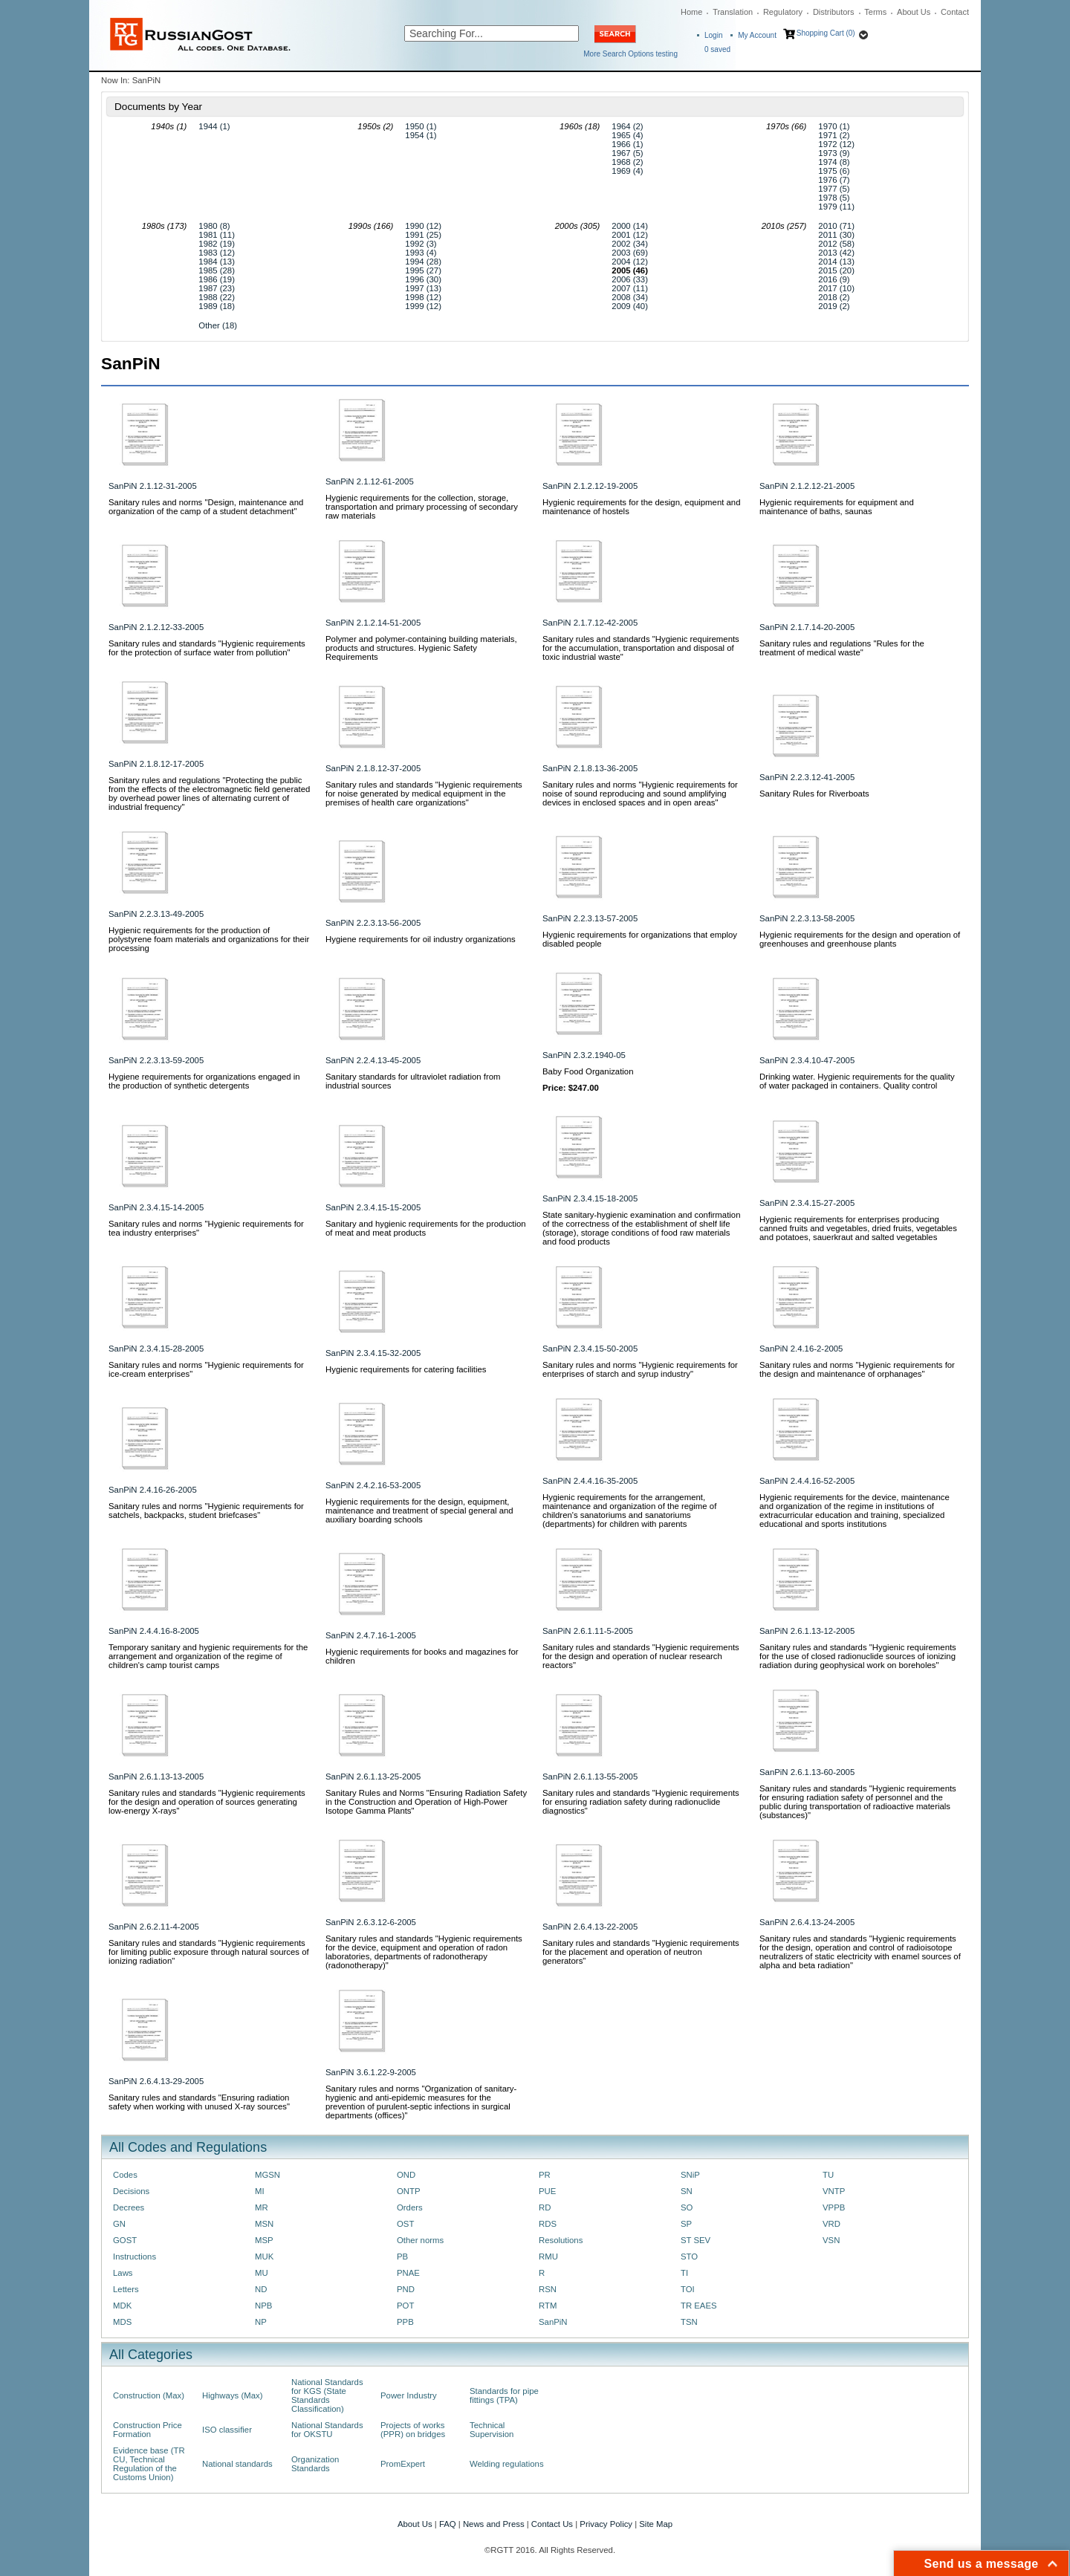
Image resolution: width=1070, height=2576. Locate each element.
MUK (264, 2256)
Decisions (131, 2191)
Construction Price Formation (147, 2430)
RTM (548, 2305)
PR (545, 2174)
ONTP (409, 2191)
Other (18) (217, 325)
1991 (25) (423, 234)
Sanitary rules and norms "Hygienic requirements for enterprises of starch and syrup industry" (640, 1369)
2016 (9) (833, 279)
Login (713, 35)
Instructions (134, 2256)
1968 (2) (627, 162)
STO (689, 2256)
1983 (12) (216, 252)
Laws (123, 2272)
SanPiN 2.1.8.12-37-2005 (373, 768)
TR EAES (699, 2305)
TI (684, 2272)
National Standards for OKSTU (327, 2430)
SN (687, 2191)
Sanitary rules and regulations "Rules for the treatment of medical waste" (841, 648)
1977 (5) (833, 188)
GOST (125, 2240)
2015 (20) (836, 270)
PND (406, 2289)
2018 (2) (833, 297)
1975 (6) (833, 170)
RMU (548, 2256)
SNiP (690, 2174)
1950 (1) (420, 126)
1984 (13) (216, 261)
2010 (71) (836, 225)
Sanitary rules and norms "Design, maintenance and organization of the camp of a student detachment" (205, 507)
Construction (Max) (148, 2395)
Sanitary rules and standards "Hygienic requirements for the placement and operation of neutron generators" (640, 1952)
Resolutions (561, 2240)
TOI (688, 2289)
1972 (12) (836, 144)
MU (261, 2272)
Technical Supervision (491, 2430)
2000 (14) (630, 225)
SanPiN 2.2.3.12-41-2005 (807, 777)
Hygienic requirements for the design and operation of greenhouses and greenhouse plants (859, 939)
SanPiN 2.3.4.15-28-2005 (156, 1348)
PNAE (408, 2272)
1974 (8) (833, 162)
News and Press (494, 2524)
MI (260, 2191)
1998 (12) (423, 297)
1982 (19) (216, 243)
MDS (122, 2321)
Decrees (128, 2207)
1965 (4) (627, 135)
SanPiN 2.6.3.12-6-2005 (370, 1922)
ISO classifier (227, 2429)
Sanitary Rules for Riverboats (814, 793)
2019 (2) (833, 306)
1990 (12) (423, 225)
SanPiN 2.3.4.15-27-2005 (807, 1202)
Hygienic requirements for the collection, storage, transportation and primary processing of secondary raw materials (421, 506)
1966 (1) (627, 144)
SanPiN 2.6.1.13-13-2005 (156, 1776)
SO (687, 2207)
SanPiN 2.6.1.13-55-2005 (590, 1776)
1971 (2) (833, 135)
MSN (264, 2223)
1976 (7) (833, 179)
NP (261, 2321)
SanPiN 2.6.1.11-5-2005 (587, 1630)
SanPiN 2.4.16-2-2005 (801, 1348)
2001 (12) (630, 234)
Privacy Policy (606, 2524)
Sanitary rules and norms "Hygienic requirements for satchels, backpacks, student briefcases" (206, 1510)
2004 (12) (630, 261)
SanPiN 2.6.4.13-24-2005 (807, 1922)
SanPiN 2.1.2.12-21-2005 (807, 485)
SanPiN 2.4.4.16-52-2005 (807, 1480)
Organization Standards (315, 2464)
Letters (126, 2289)
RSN (548, 2289)
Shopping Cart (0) (826, 33)
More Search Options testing (630, 54)
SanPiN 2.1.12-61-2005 (369, 481)
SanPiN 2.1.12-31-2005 (152, 485)
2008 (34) (630, 297)
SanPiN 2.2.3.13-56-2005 (373, 922)
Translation (733, 11)
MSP (264, 2240)
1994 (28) (423, 261)
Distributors (834, 11)
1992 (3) (420, 243)
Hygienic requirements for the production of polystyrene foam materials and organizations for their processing (208, 939)
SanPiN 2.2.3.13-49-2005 (156, 913)
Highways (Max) (232, 2395)
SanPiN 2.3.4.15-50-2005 (590, 1348)
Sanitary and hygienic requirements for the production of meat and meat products (425, 1228)
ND (261, 2289)
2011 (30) (836, 234)
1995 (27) (423, 270)
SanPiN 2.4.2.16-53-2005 (373, 1485)
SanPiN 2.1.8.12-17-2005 (156, 763)
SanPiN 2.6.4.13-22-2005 (590, 1926)
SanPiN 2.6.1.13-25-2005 (373, 1776)
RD (545, 2207)
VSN (831, 2240)
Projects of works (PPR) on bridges (412, 2430)
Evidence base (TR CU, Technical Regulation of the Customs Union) (149, 2464)
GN (119, 2223)
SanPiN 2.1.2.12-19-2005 (590, 485)
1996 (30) (423, 279)
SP (686, 2223)
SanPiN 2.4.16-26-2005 (152, 1489)
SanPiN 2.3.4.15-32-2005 (373, 1353)
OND (406, 2174)
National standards (237, 2463)
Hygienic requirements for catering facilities (406, 1369)
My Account (757, 35)
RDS (548, 2223)
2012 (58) (836, 243)
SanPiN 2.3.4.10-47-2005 (807, 1060)
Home (691, 11)
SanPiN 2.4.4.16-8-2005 (153, 1630)
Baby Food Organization (588, 1071)
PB (402, 2256)
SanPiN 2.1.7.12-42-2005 (590, 622)
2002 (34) (630, 243)
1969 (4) (627, 170)
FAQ (447, 2524)
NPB (263, 2305)
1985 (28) (216, 270)
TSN (689, 2321)
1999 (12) (423, 306)
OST (405, 2223)
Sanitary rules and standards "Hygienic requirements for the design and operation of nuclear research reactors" (640, 1656)
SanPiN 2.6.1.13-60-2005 (807, 1772)
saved (717, 49)
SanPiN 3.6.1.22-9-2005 (370, 2072)
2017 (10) (836, 288)
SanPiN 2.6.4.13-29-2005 (156, 2081)
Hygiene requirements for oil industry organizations (420, 939)
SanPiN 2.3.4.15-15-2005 (373, 1207)
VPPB (834, 2207)
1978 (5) (833, 197)
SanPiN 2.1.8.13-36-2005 (590, 768)
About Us (913, 11)
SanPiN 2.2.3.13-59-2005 (156, 1060)
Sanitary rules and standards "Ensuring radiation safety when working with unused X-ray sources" (199, 2102)
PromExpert (402, 2463)
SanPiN (553, 2321)
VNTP (834, 2191)
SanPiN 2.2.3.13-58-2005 (807, 918)
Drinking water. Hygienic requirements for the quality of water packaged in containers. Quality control (857, 1081)
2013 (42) (836, 252)
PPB (405, 2321)
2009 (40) (630, 306)
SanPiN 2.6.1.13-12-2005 (807, 1630)
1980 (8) (214, 225)
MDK (122, 2305)
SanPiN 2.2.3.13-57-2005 (590, 918)
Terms (875, 11)
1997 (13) (423, 288)
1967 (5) (627, 153)
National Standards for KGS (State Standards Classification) (327, 2395)
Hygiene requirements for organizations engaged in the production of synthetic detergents (204, 1081)
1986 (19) (216, 279)
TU (828, 2174)
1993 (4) (420, 252)
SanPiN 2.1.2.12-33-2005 (156, 627)
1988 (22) (216, 297)
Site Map (655, 2524)
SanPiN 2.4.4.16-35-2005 (590, 1480)
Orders (410, 2207)
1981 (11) (216, 234)
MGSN (267, 2174)
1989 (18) (216, 306)
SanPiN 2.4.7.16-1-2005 (370, 1635)
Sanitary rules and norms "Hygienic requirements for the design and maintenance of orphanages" (857, 1369)
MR (261, 2207)
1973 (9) (833, 153)
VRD (831, 2223)
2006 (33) (630, 279)
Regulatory (782, 11)
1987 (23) (216, 288)
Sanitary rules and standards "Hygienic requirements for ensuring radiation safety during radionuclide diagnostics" (640, 1801)
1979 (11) (836, 206)
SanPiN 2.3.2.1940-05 (584, 1055)
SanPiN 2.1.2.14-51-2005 (373, 622)
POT (405, 2305)
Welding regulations (507, 2463)
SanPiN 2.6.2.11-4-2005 (153, 1926)
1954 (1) (420, 135)
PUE (547, 2191)
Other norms (420, 2240)
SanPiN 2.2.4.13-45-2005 (373, 1060)
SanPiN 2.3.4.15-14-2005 (156, 1207)
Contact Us (552, 2524)
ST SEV (695, 2240)
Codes (125, 2174)
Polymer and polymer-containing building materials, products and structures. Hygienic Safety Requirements (421, 648)
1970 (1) (833, 126)
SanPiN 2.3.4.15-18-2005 (590, 1198)
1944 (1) (214, 126)
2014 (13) (836, 261)
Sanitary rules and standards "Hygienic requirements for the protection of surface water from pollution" (206, 648)
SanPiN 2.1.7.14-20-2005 (807, 627)
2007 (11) (630, 288)
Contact (955, 11)
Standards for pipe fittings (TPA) (504, 2395)
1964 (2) (627, 126)
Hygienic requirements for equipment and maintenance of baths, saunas (836, 507)
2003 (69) (630, 252)
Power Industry (408, 2395)
